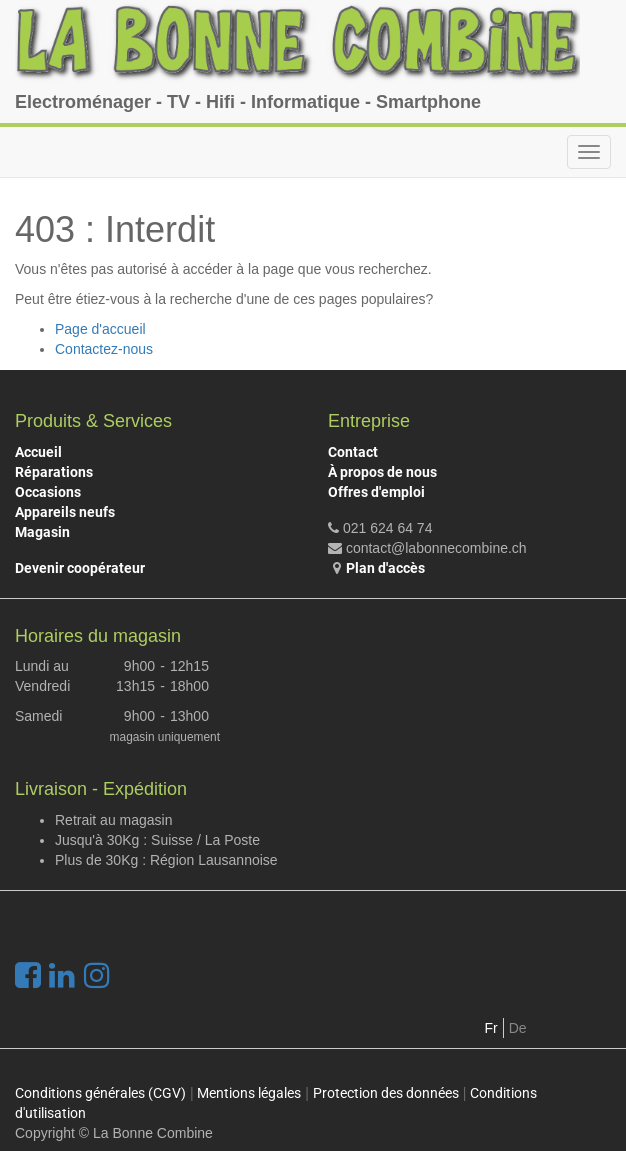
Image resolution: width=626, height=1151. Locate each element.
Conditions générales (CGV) (100, 1093)
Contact (353, 452)
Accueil (38, 452)
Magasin (42, 532)
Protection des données (386, 1093)
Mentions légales (249, 1093)
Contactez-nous (104, 349)
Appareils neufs (65, 512)
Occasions (48, 492)
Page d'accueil (100, 329)
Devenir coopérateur (80, 568)
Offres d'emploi (376, 492)
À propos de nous (382, 472)
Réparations (54, 472)
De (518, 1028)
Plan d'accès (385, 568)
